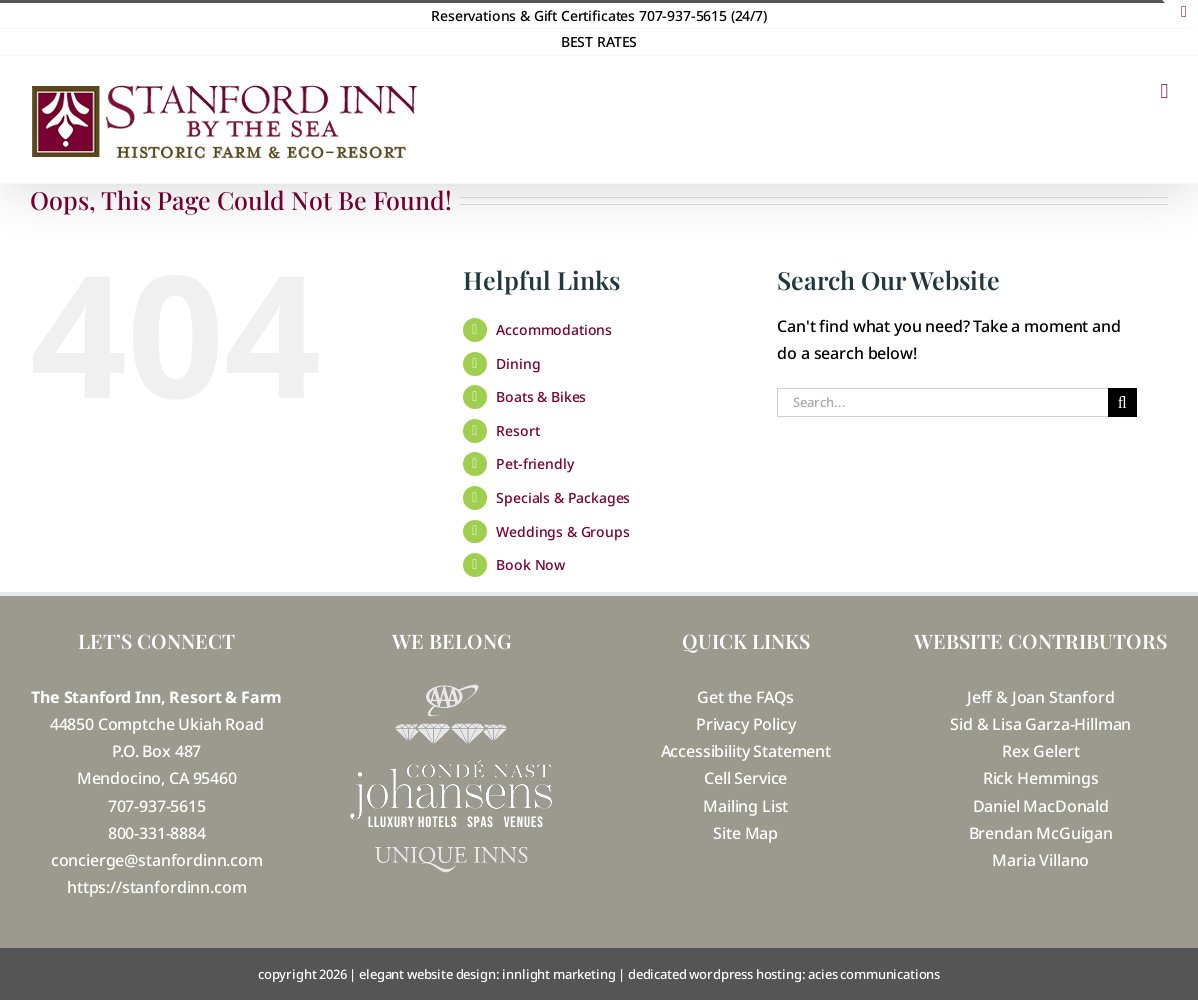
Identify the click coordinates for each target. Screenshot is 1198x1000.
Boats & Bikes (541, 396)
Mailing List (745, 806)
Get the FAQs (745, 697)
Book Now (530, 564)
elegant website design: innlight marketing (487, 974)
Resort (517, 430)
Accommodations (554, 329)
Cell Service (745, 778)
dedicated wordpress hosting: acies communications (784, 974)
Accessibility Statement (746, 751)
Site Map (745, 833)
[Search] (1122, 402)
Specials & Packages (563, 497)
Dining (518, 363)
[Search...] (942, 402)
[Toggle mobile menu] (1164, 91)
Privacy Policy (746, 724)
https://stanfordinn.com (156, 887)
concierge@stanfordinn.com (157, 860)
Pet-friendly (534, 463)
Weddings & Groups (562, 531)
